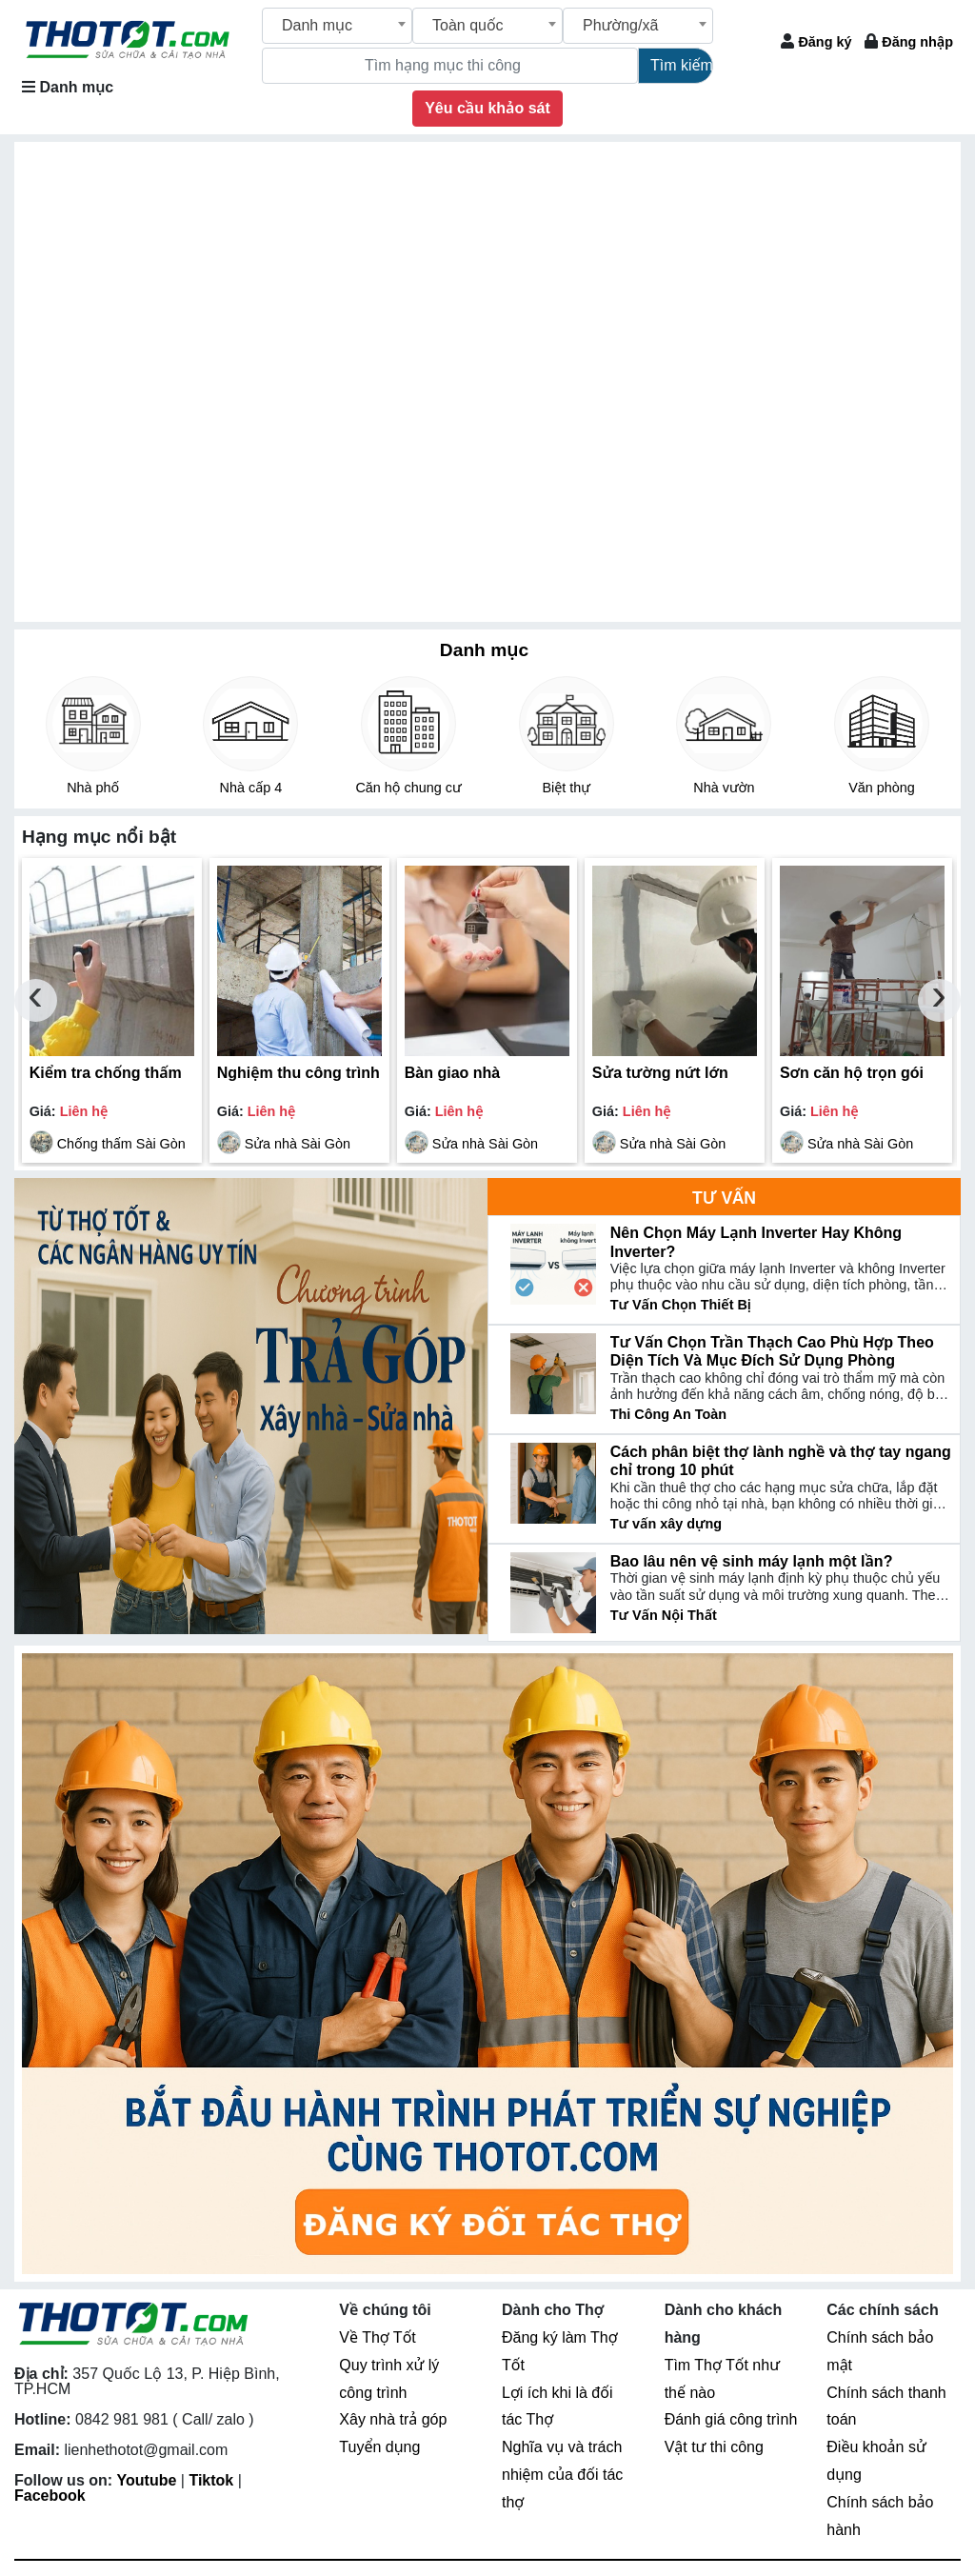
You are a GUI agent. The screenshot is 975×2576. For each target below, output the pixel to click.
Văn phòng (881, 787)
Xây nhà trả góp (393, 2419)
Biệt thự (566, 787)
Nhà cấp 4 (251, 787)
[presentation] (35, 1000)
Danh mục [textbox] (317, 25)
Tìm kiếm (681, 65)
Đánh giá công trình (731, 2419)
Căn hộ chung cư (408, 787)
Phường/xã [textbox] (620, 25)
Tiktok (211, 2480)
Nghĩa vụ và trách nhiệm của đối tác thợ (562, 2474)
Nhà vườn (723, 787)
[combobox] (337, 26)
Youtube (147, 2480)
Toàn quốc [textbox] (468, 25)
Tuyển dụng (379, 2447)
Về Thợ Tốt (377, 2337)
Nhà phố (93, 787)
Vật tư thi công (714, 2447)
